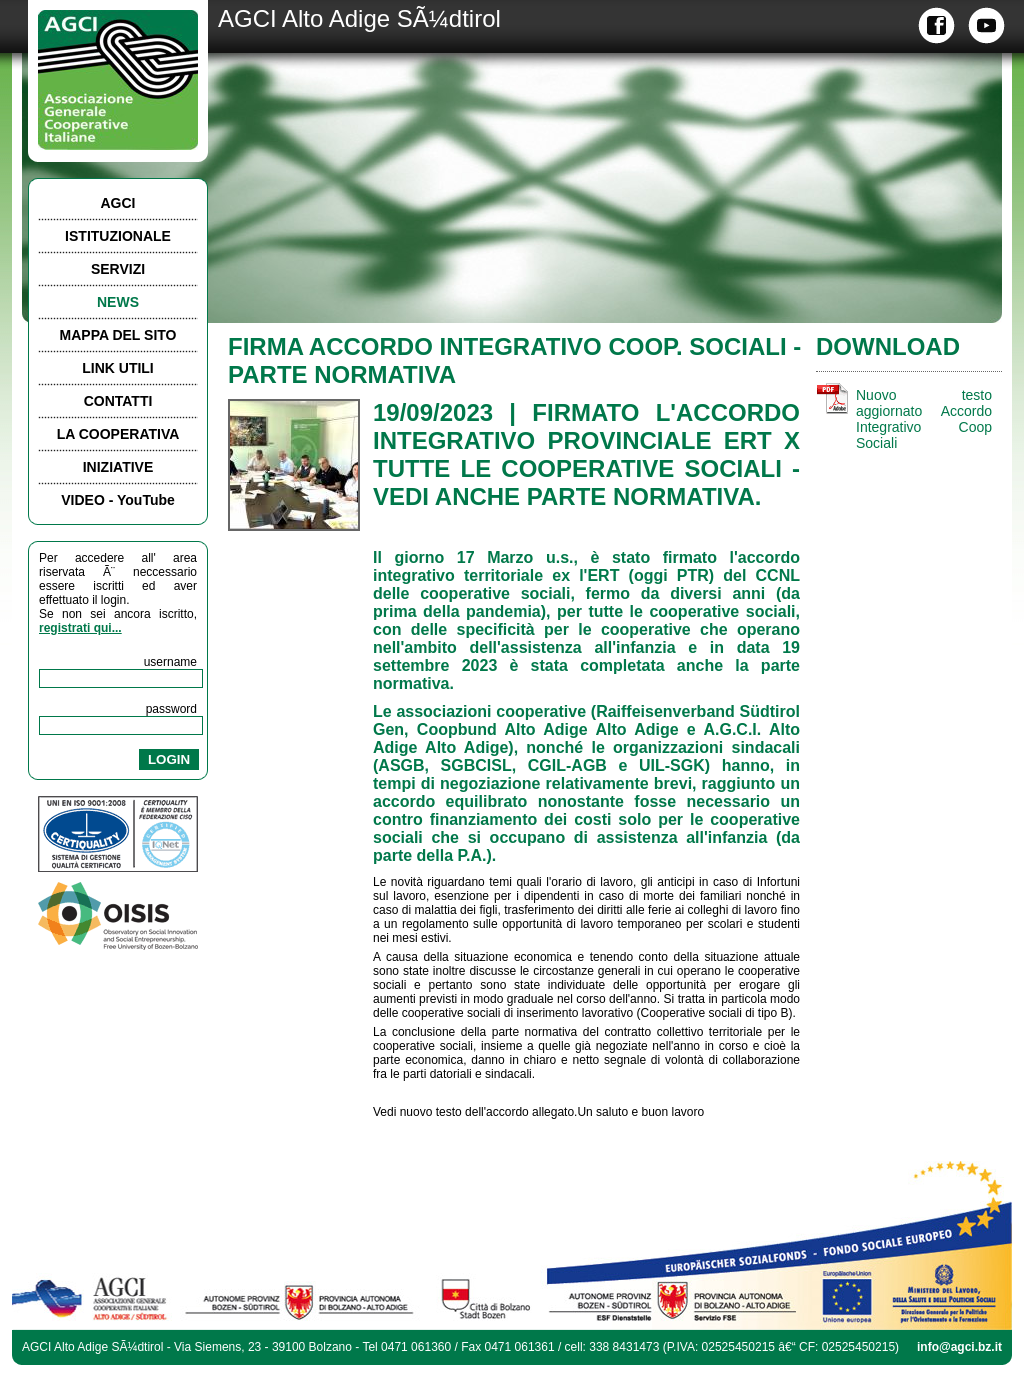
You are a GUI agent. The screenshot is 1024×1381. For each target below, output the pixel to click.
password (171, 709)
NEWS (118, 302)
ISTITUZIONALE (118, 236)
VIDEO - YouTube (118, 500)
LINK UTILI (118, 368)
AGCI (118, 203)
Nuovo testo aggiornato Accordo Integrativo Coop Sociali (924, 419)
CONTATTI (118, 401)
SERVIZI (118, 269)
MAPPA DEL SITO (118, 335)
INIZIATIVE (118, 467)
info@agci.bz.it (959, 1347)
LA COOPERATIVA (118, 434)
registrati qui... (80, 628)
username (170, 662)
